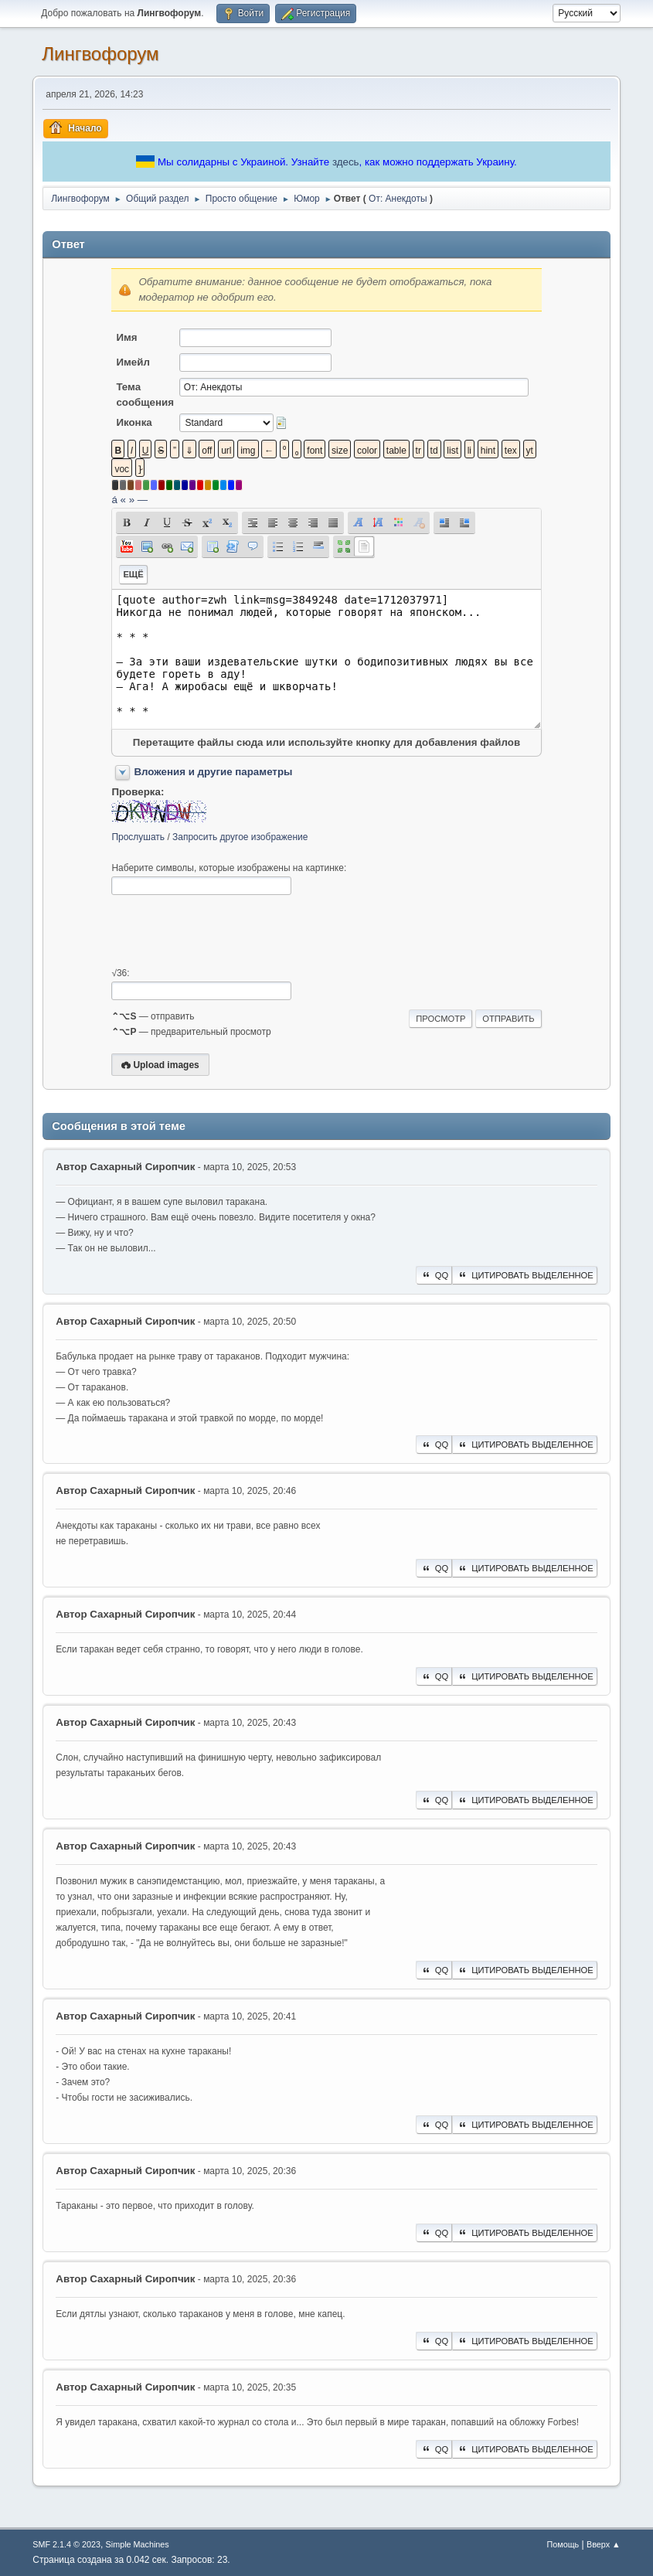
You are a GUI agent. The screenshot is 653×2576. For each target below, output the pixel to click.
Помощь (563, 2544)
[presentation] (228, 931)
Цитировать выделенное (524, 1275)
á (114, 499)
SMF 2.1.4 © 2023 (66, 2544)
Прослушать (138, 837)
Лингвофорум (100, 53)
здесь (345, 162)
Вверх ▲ (604, 2544)
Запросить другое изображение (240, 837)
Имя (126, 337)
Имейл (133, 362)
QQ (434, 1275)
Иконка (133, 422)
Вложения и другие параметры (213, 772)
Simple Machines (137, 2544)
